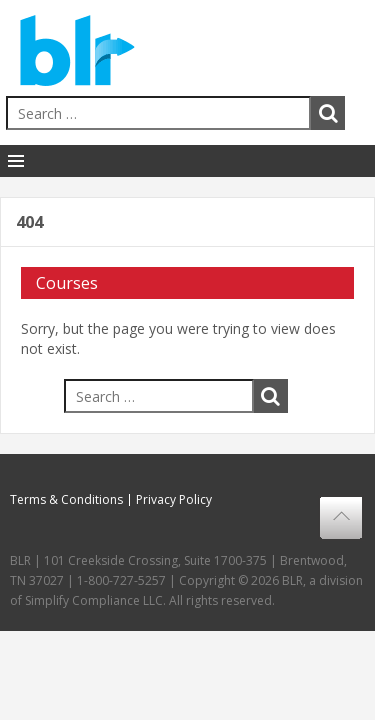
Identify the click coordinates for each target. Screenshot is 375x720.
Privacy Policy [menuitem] (174, 500)
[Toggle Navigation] (16, 161)
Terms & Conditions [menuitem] (66, 500)
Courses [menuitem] (67, 283)
